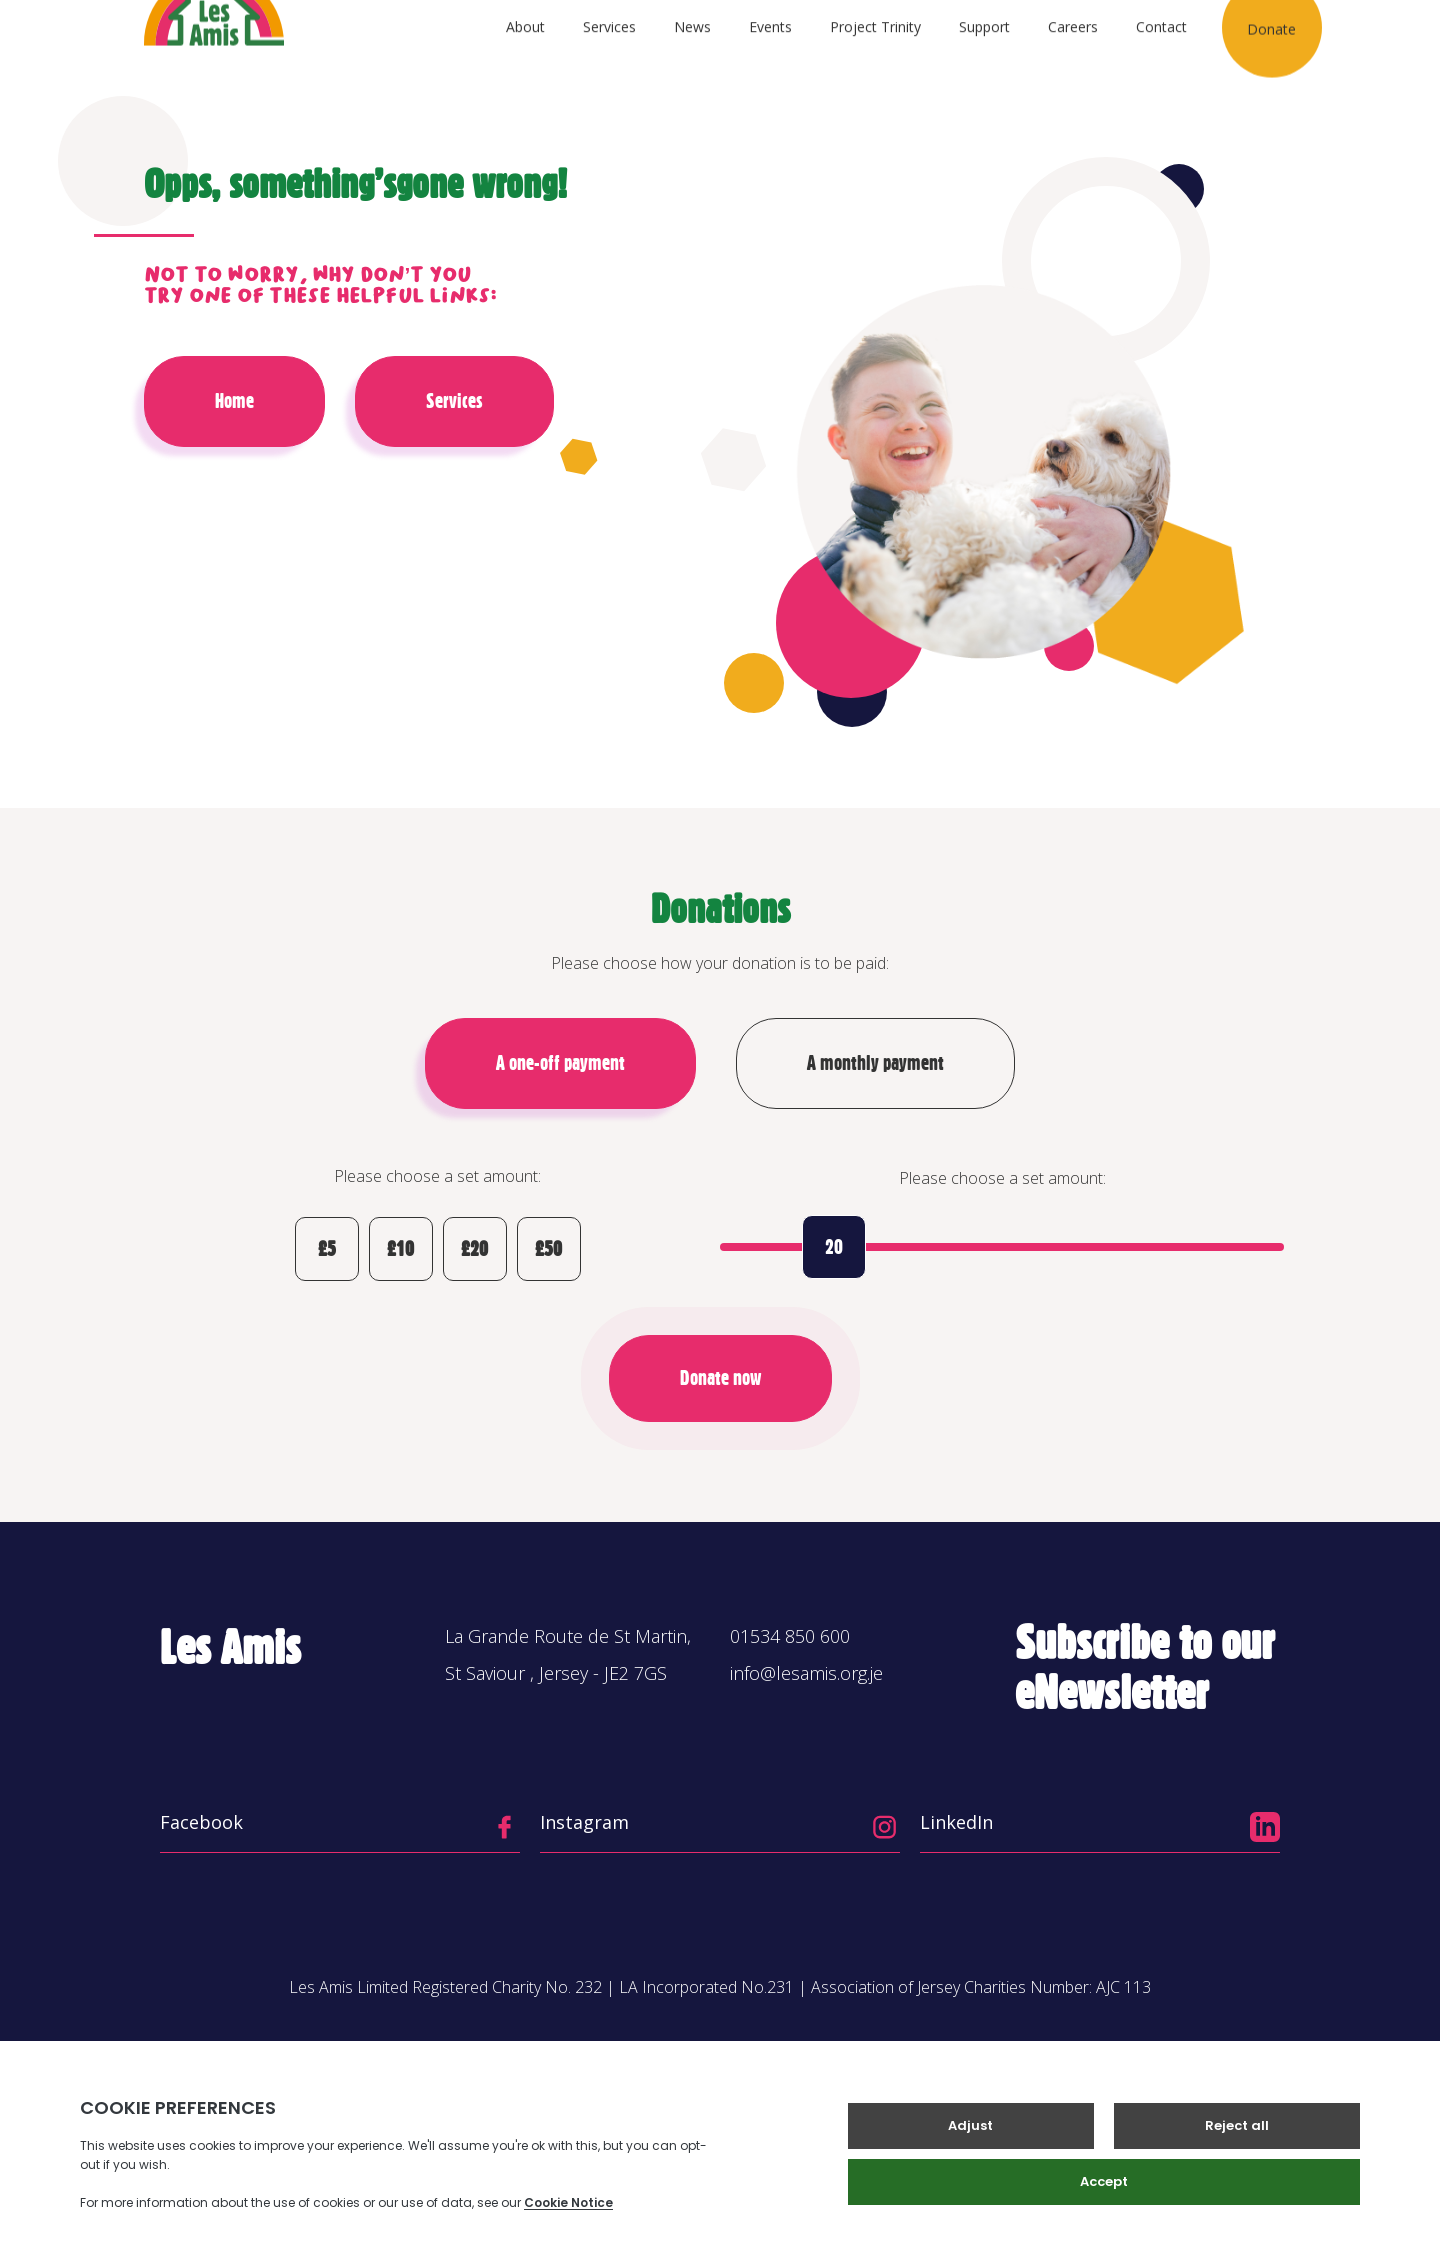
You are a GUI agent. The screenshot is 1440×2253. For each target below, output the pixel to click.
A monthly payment (875, 1063)
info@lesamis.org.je (806, 1673)
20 (834, 1247)
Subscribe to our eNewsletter (1145, 1667)
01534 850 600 (790, 1636)
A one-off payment (560, 1063)
